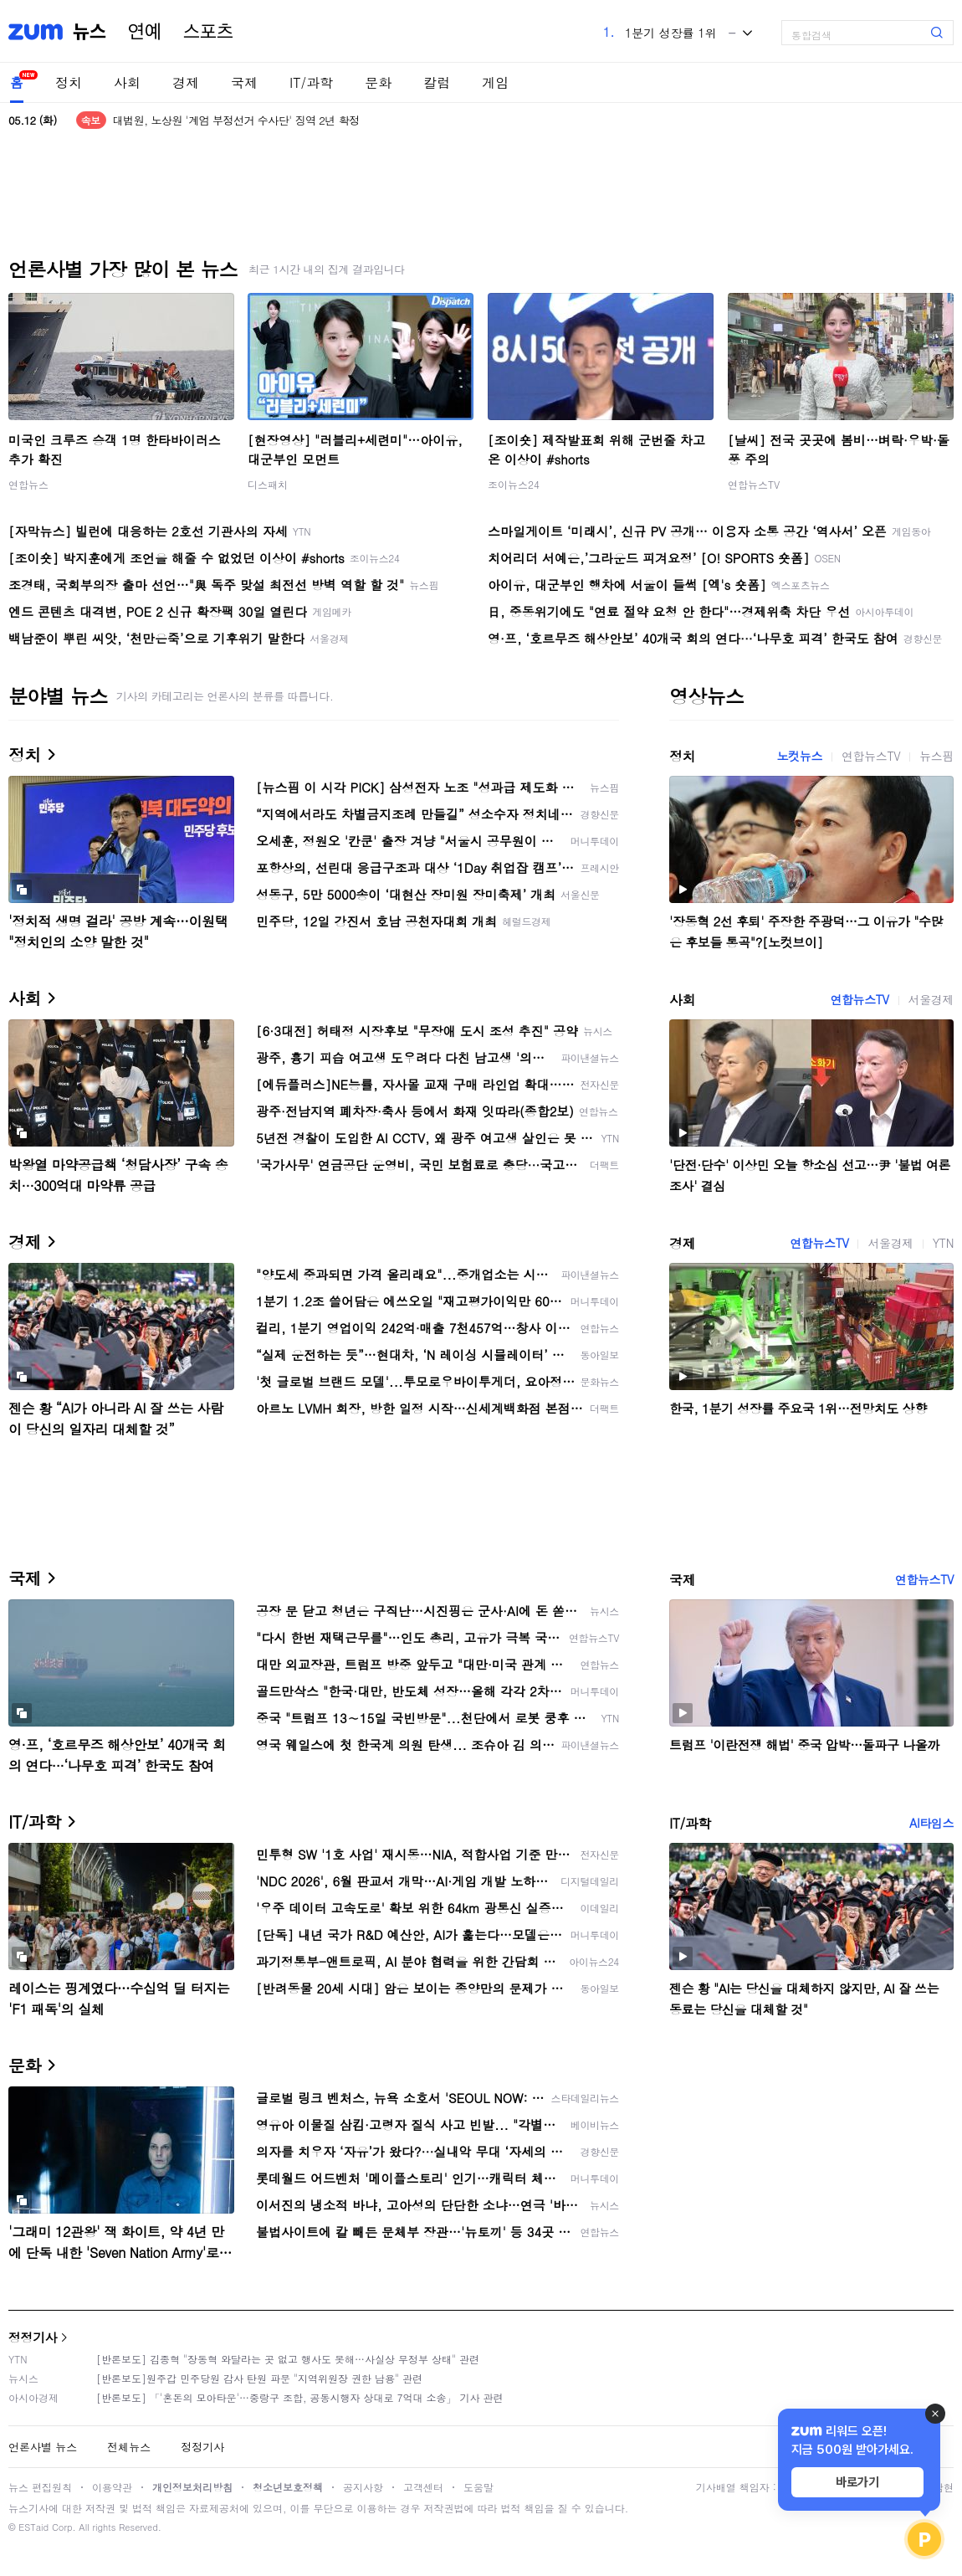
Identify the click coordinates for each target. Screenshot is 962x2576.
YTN (943, 1242)
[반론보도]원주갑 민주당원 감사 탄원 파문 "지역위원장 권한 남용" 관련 (259, 2378)
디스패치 (268, 484)
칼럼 (436, 82)
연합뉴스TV (754, 484)
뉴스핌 (936, 755)
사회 (127, 82)
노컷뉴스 (799, 755)
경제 (185, 82)
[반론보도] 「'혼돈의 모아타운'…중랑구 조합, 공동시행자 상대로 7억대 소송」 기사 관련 (300, 2397)
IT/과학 (311, 82)
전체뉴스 (129, 2447)
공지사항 (363, 2487)
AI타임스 (931, 1822)
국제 (244, 82)
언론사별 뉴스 (42, 2447)
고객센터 (423, 2487)
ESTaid (33, 2527)
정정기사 (32, 2337)
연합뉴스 (28, 484)
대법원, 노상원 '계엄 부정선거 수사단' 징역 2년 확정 (236, 120)
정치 (68, 82)
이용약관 (112, 2487)
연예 (144, 32)
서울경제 (931, 999)
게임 (495, 82)
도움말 (478, 2487)
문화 (378, 82)
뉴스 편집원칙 (40, 2487)
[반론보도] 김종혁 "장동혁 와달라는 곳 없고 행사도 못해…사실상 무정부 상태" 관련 (287, 2359)
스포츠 (208, 32)
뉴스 (89, 32)
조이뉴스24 (514, 484)
